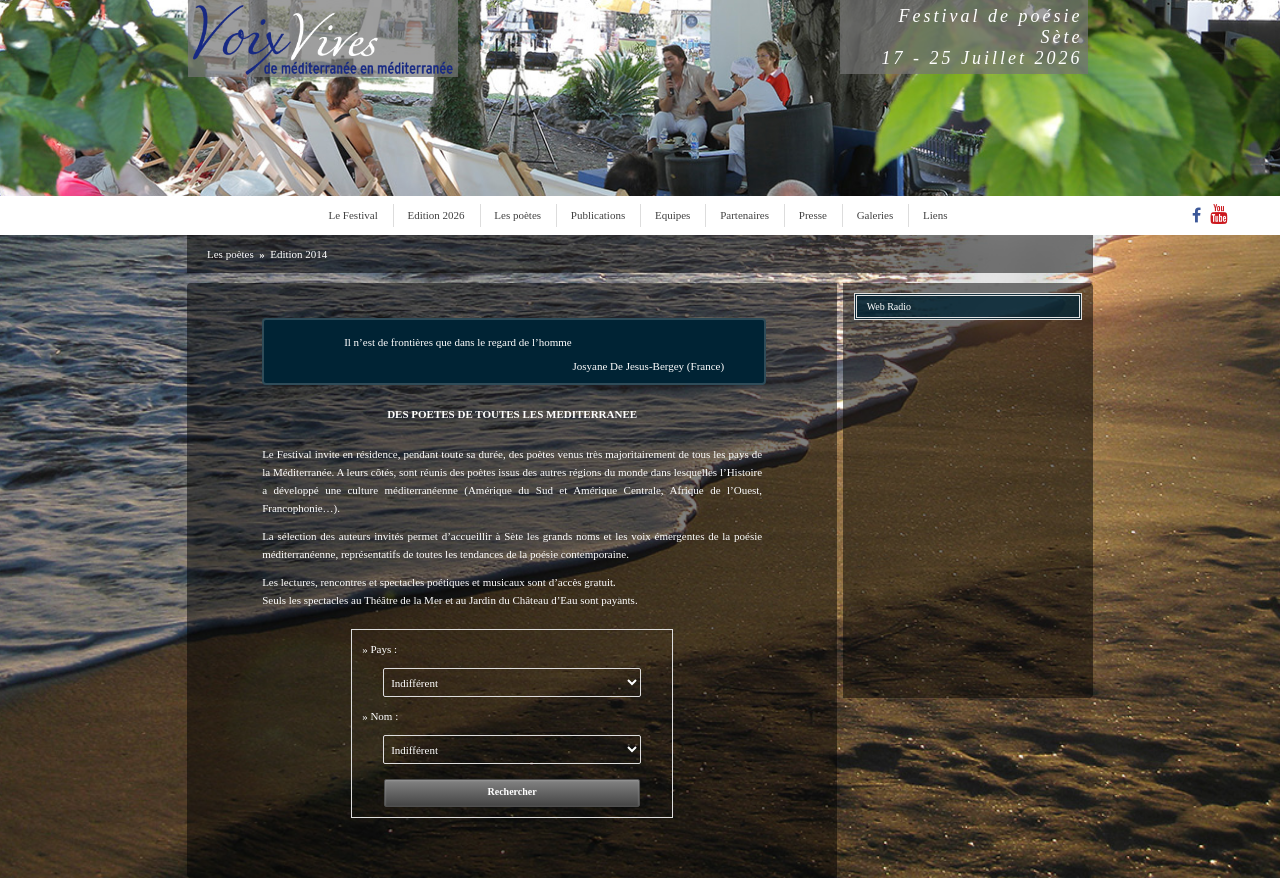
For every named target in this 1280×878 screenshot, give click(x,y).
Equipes (672, 215)
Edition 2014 (298, 254)
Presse (813, 215)
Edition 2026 (435, 215)
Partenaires (744, 215)
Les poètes (517, 215)
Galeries (875, 215)
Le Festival (353, 215)
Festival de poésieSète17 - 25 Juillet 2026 (982, 37)
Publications (598, 215)
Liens (935, 215)
